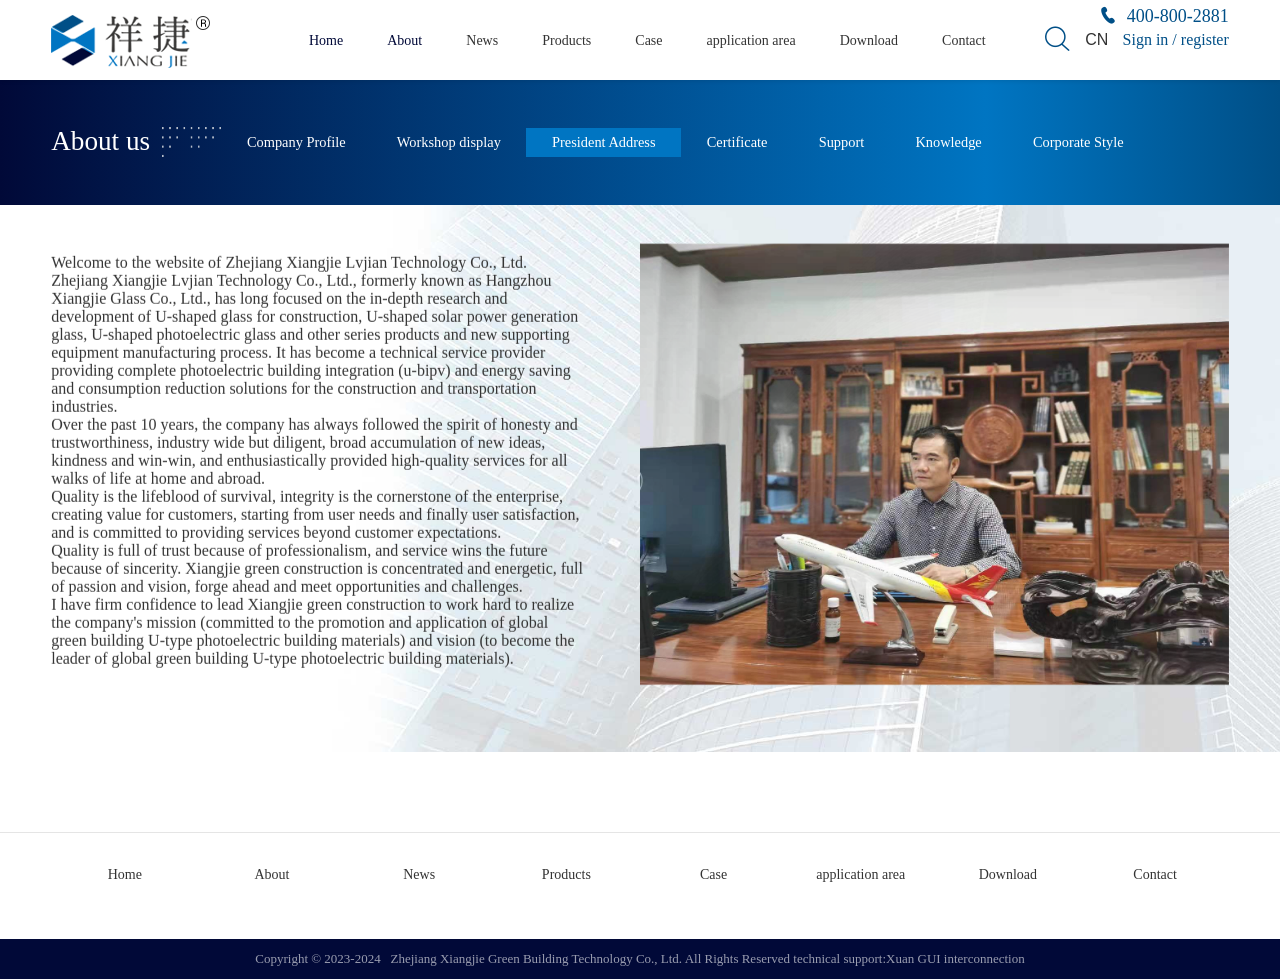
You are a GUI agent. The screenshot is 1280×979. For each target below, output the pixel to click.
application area (751, 40)
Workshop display (449, 142)
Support (842, 142)
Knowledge (948, 142)
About (404, 40)
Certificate (737, 142)
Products (566, 40)
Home (326, 40)
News (482, 40)
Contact (964, 40)
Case (648, 40)
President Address (604, 142)
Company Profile (296, 142)
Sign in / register (1176, 39)
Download (869, 40)
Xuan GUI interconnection (955, 958)
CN (1096, 39)
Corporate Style (1078, 142)
